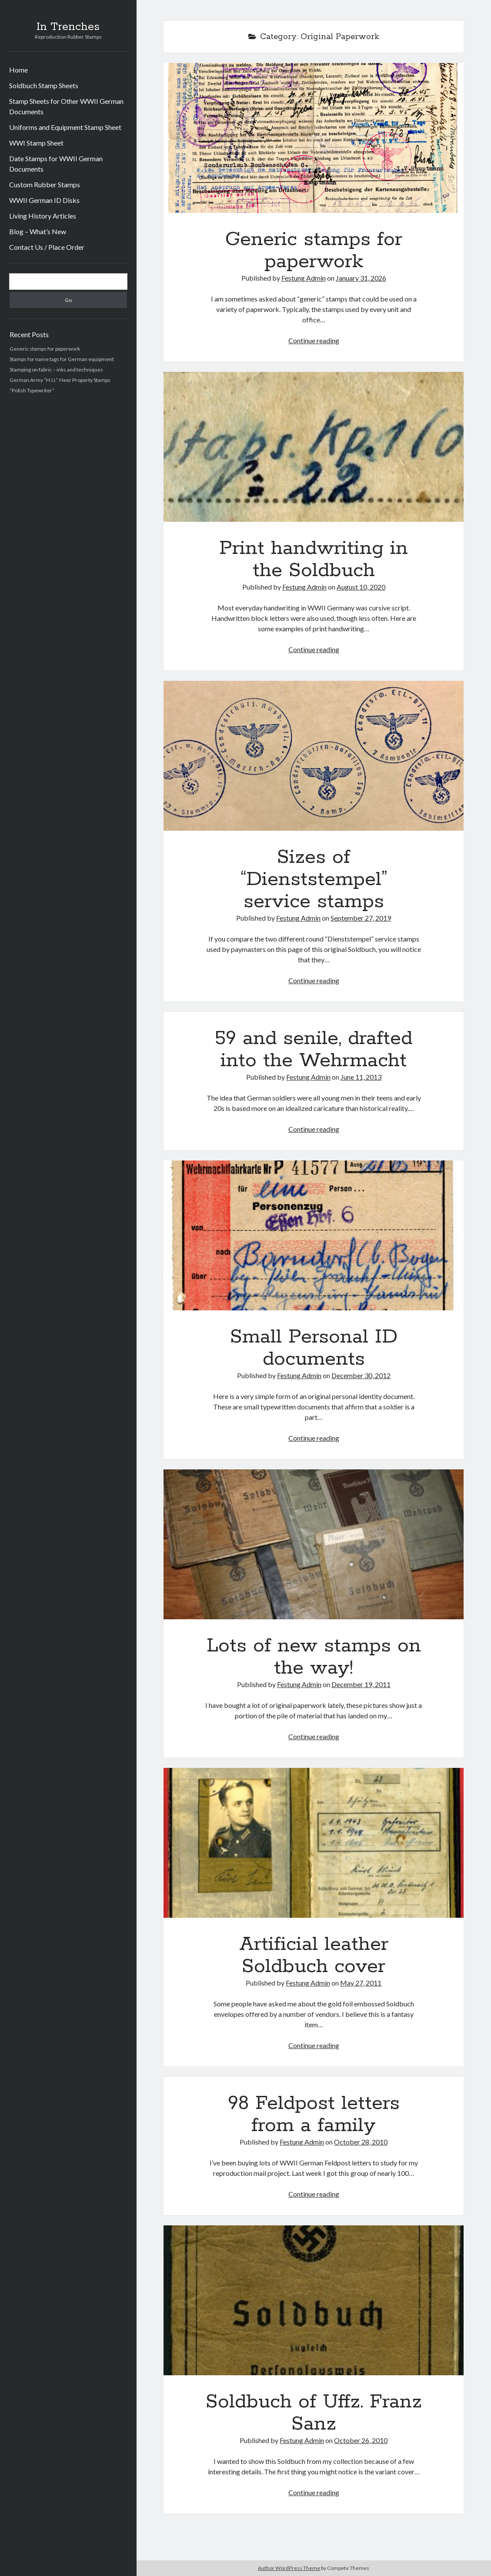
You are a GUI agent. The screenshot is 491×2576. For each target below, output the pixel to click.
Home (18, 70)
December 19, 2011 (361, 1684)
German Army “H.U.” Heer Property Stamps (60, 380)
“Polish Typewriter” (32, 390)
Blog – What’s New (37, 231)
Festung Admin (303, 278)
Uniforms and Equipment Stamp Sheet (65, 127)
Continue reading (313, 340)
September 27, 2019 (361, 918)
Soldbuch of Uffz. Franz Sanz (314, 2300)
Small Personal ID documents (314, 1235)
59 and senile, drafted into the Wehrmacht (313, 1049)
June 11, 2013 (361, 1077)
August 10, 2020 (361, 587)
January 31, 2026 (361, 278)
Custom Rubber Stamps (44, 184)
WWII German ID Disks (44, 200)
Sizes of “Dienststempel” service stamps (314, 756)
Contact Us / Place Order (46, 247)
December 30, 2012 (361, 1375)
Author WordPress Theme (289, 2568)
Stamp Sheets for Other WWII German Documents (66, 106)
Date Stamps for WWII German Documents (56, 163)
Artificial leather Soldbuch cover (314, 1843)
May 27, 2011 (360, 1983)
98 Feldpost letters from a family (314, 2114)
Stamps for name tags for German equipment (62, 359)
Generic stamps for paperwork (45, 348)
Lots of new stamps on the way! (314, 1544)
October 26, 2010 (360, 2440)
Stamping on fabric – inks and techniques (56, 369)
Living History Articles (42, 216)
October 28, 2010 (360, 2142)
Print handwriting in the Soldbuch (314, 447)
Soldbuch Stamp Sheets (43, 85)
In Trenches (68, 27)
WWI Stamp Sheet (36, 143)
